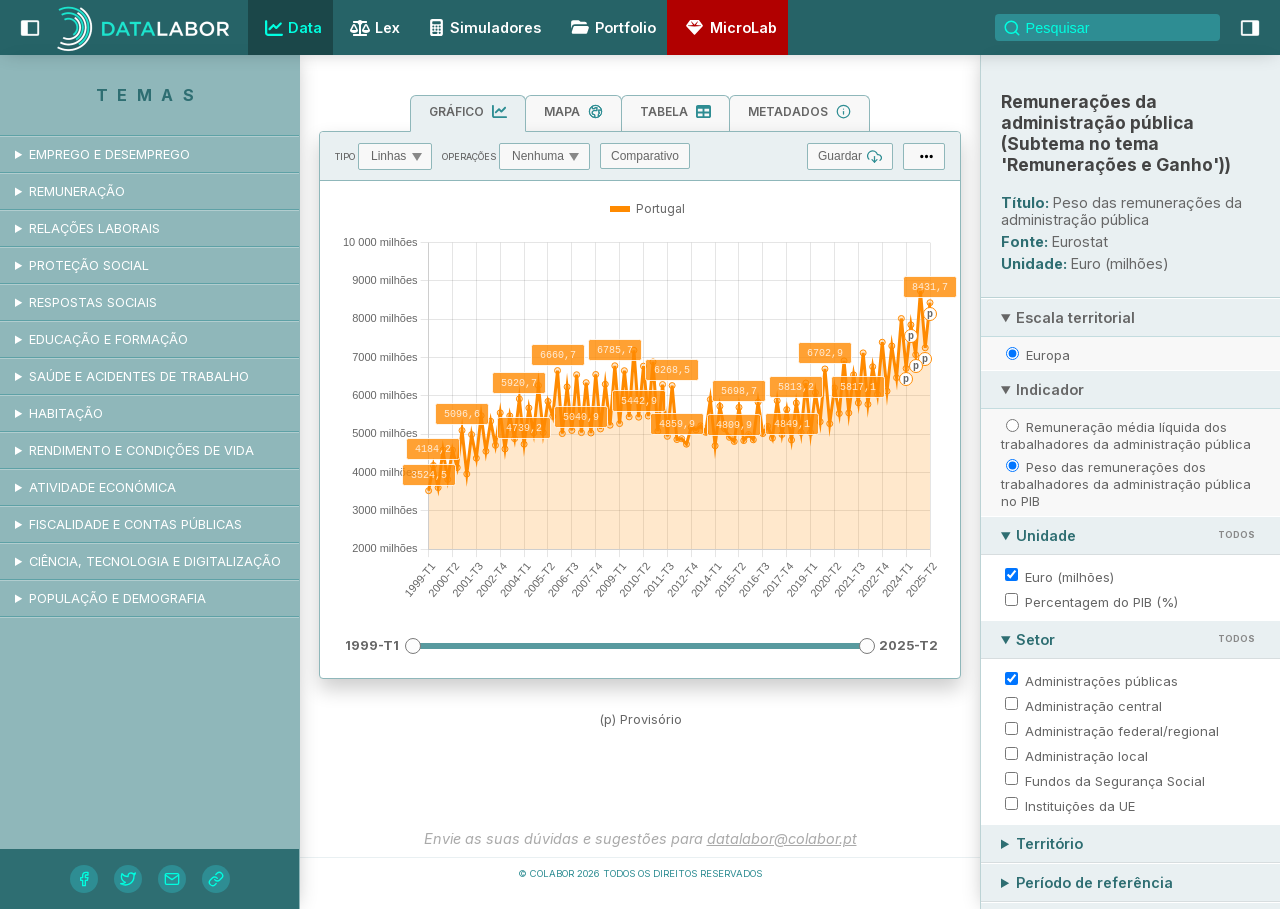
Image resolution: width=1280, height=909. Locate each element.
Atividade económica (102, 487)
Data (291, 28)
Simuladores (482, 27)
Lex (372, 29)
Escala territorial (1075, 317)
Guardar (850, 156)
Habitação (66, 413)
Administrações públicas (1101, 681)
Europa (1048, 355)
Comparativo (645, 156)
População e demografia (117, 598)
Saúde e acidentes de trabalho (139, 376)
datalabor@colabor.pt (782, 838)
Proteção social (89, 265)
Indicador (1050, 389)
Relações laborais (94, 228)
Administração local (1086, 756)
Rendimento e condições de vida (141, 450)
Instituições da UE (1080, 806)
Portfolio (610, 27)
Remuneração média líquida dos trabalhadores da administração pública (1126, 435)
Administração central (1093, 706)
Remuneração (77, 191)
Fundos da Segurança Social (1115, 781)
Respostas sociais (93, 302)
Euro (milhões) (1069, 577)
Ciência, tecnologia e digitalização (155, 561)
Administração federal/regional (1122, 731)
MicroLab (728, 27)
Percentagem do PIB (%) (1101, 602)
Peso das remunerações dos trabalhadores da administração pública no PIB (1126, 484)
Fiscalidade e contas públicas (135, 524)
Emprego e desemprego (109, 154)
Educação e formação (108, 339)
